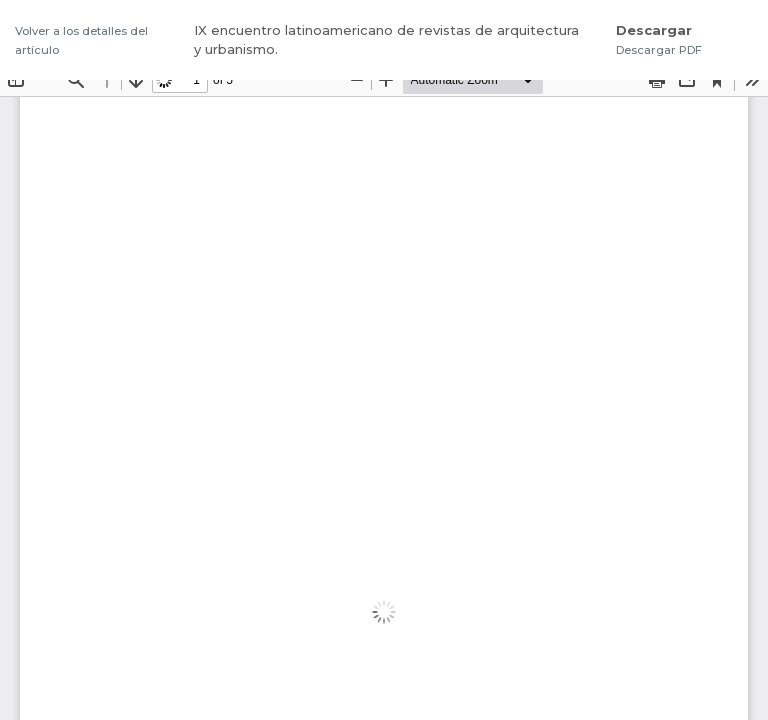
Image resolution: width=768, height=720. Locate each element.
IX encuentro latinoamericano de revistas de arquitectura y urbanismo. (386, 40)
